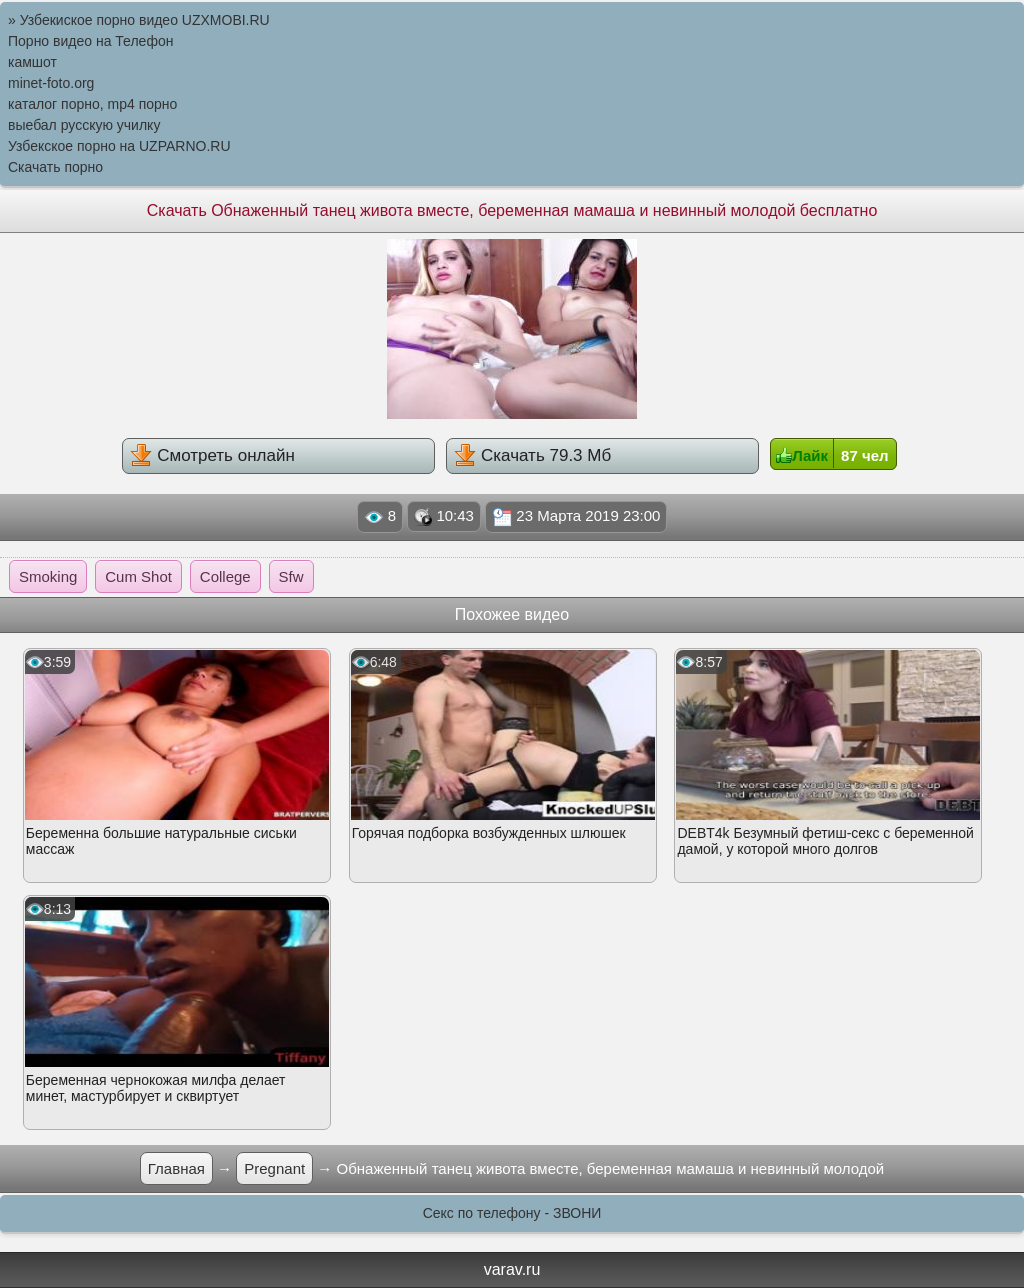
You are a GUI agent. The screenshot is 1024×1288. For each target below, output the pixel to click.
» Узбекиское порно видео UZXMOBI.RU (139, 20)
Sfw (291, 576)
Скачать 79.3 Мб (532, 455)
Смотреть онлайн (212, 455)
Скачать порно (55, 167)
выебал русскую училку (84, 125)
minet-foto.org (51, 83)
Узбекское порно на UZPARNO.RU (119, 146)
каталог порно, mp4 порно (92, 104)
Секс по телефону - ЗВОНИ (512, 1213)
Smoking (48, 576)
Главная (176, 1168)
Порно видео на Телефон (90, 41)
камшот (32, 62)
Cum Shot (138, 576)
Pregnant (274, 1168)
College (225, 576)
